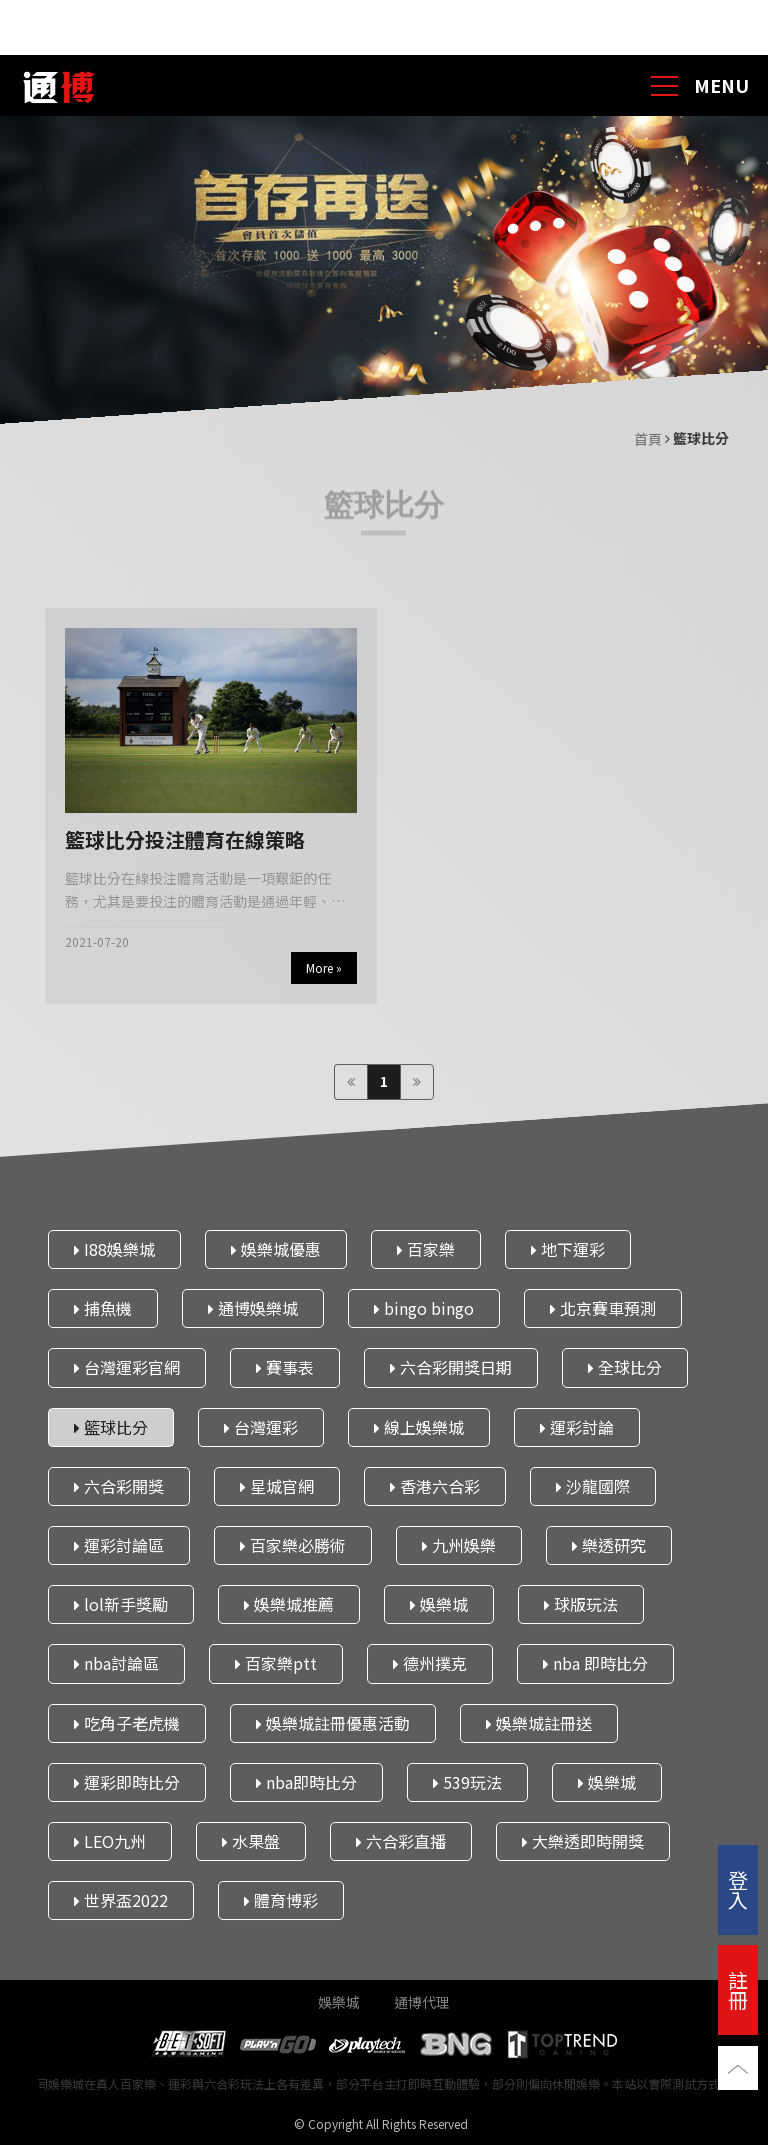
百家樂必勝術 (293, 1545)
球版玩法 (581, 1604)
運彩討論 (577, 1427)
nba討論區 (116, 1664)
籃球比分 (111, 1427)
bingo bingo (424, 1308)
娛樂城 (439, 1604)
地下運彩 (568, 1249)
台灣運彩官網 (127, 1368)
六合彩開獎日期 (451, 1368)
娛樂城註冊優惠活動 (333, 1723)
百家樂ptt (276, 1664)
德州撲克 (430, 1664)
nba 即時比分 (595, 1664)
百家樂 (426, 1249)
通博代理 (422, 2002)
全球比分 (625, 1368)
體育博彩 (281, 1900)
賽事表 (285, 1368)
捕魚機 (103, 1308)
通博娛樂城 (253, 1308)
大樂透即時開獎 (583, 1841)
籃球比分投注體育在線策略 (185, 839)
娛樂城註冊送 (539, 1723)
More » (324, 967)
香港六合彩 (435, 1486)
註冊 (738, 1989)
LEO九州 (110, 1841)
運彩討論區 (119, 1545)
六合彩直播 (401, 1841)
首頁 (649, 439)
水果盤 (251, 1841)
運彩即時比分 (127, 1782)
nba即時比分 (306, 1782)
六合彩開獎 (119, 1486)
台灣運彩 (261, 1427)
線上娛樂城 (419, 1427)
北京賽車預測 (603, 1308)
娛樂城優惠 (276, 1249)
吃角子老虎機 (127, 1723)
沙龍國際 (593, 1486)
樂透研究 (609, 1545)
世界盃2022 (121, 1900)
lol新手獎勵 (121, 1604)
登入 (738, 1889)
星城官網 (277, 1486)
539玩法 (467, 1782)
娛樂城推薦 (289, 1604)
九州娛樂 (459, 1545)
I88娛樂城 (114, 1249)
